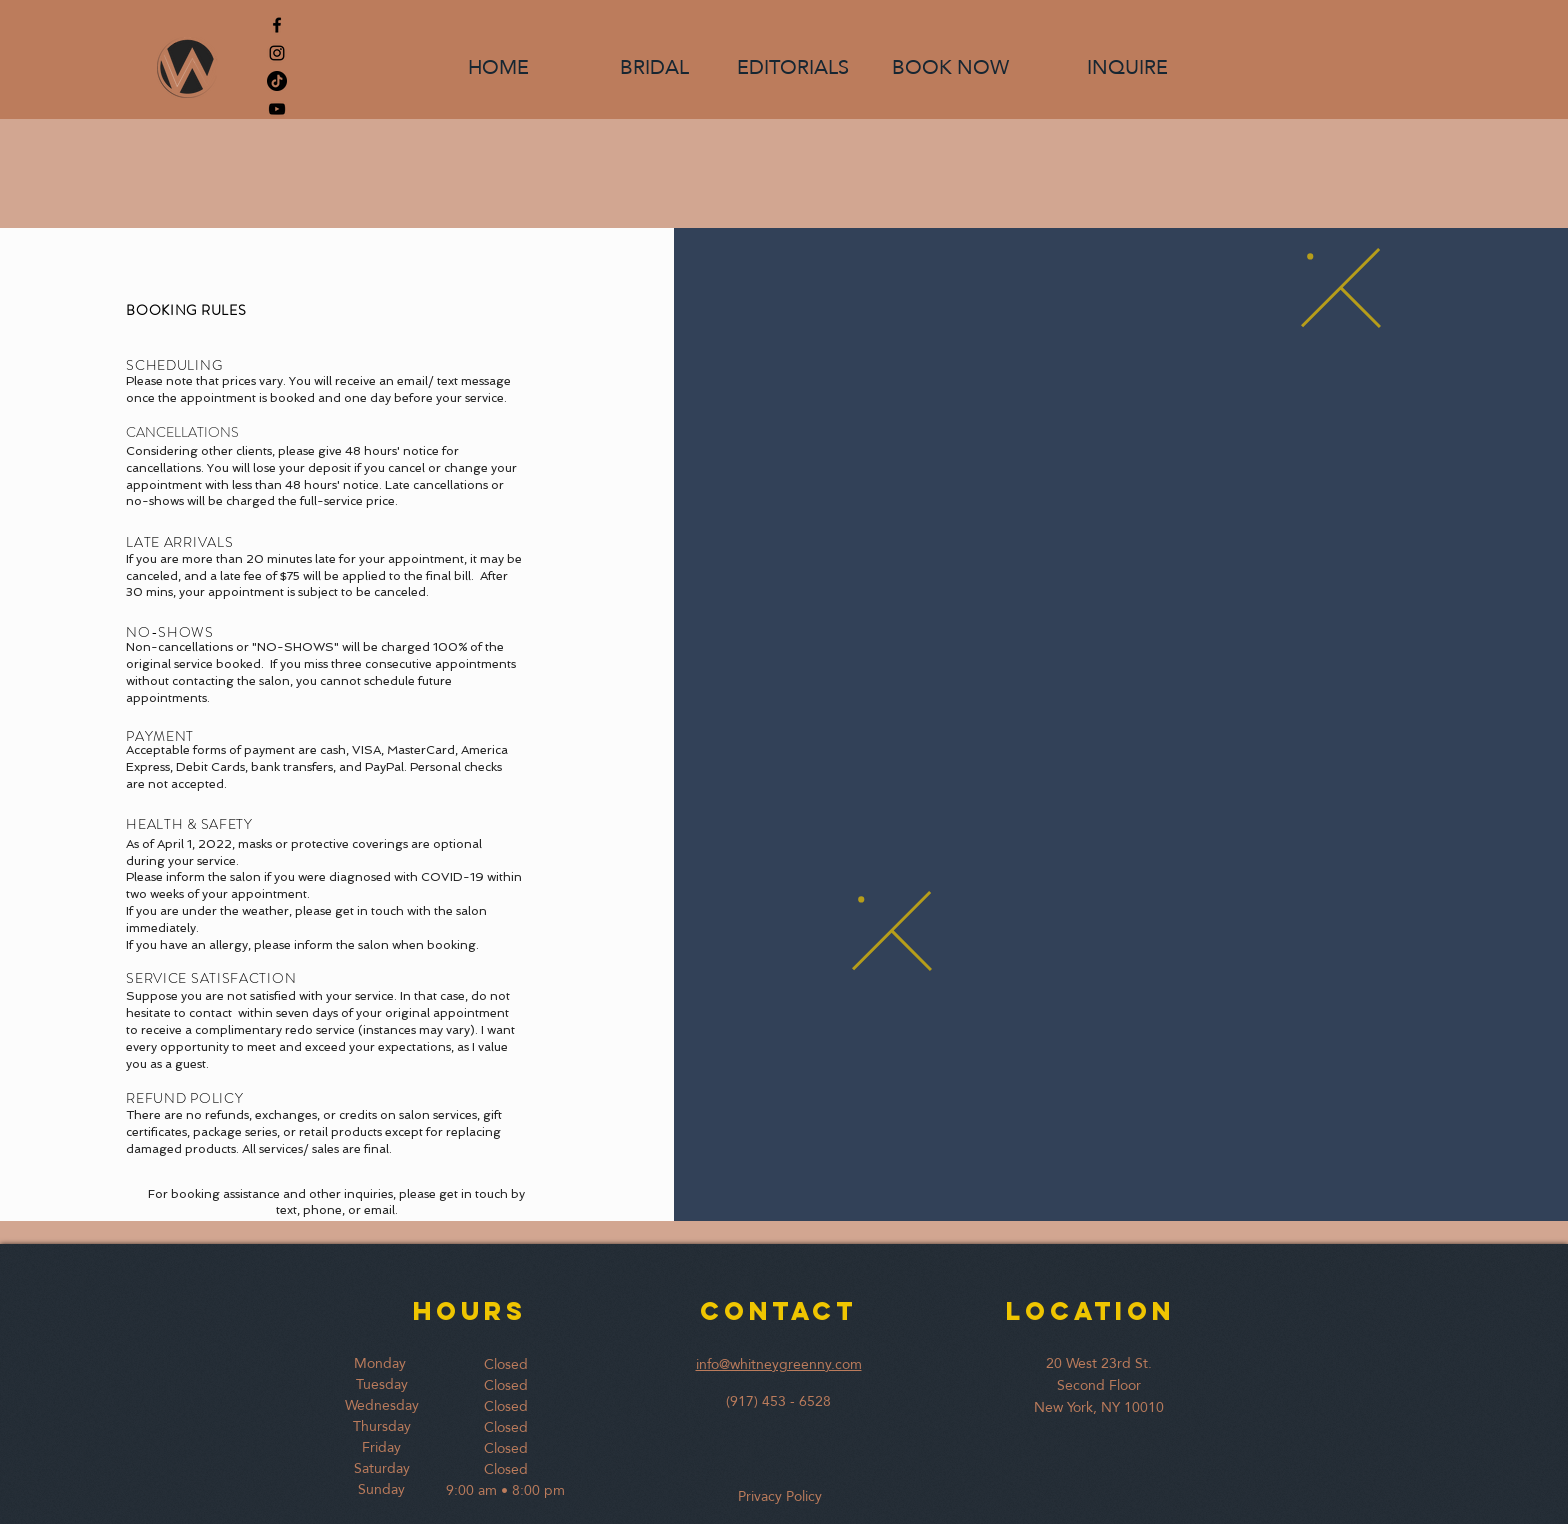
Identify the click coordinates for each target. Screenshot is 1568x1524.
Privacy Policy (776, 1496)
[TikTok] (277, 81)
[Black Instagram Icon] (277, 53)
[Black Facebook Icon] (277, 25)
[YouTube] (277, 109)
